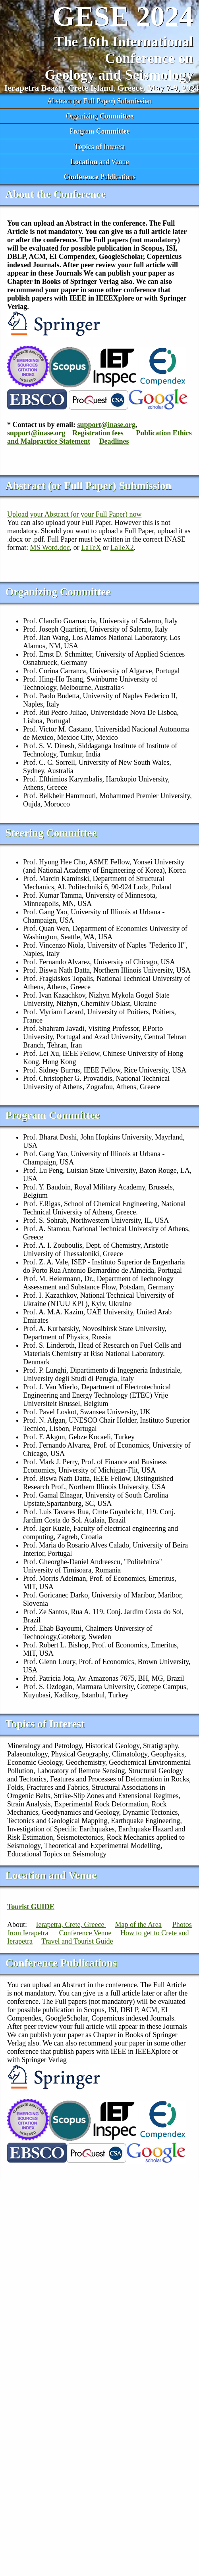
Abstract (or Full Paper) (99, 101)
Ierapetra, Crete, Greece (71, 1925)
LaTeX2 (122, 548)
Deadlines (114, 441)
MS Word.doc (50, 548)
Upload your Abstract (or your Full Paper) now (74, 514)
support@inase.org (106, 425)
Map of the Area (138, 1925)
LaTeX (91, 548)
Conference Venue (85, 1933)
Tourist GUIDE (30, 1907)
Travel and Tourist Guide (77, 1941)
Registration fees (97, 433)
